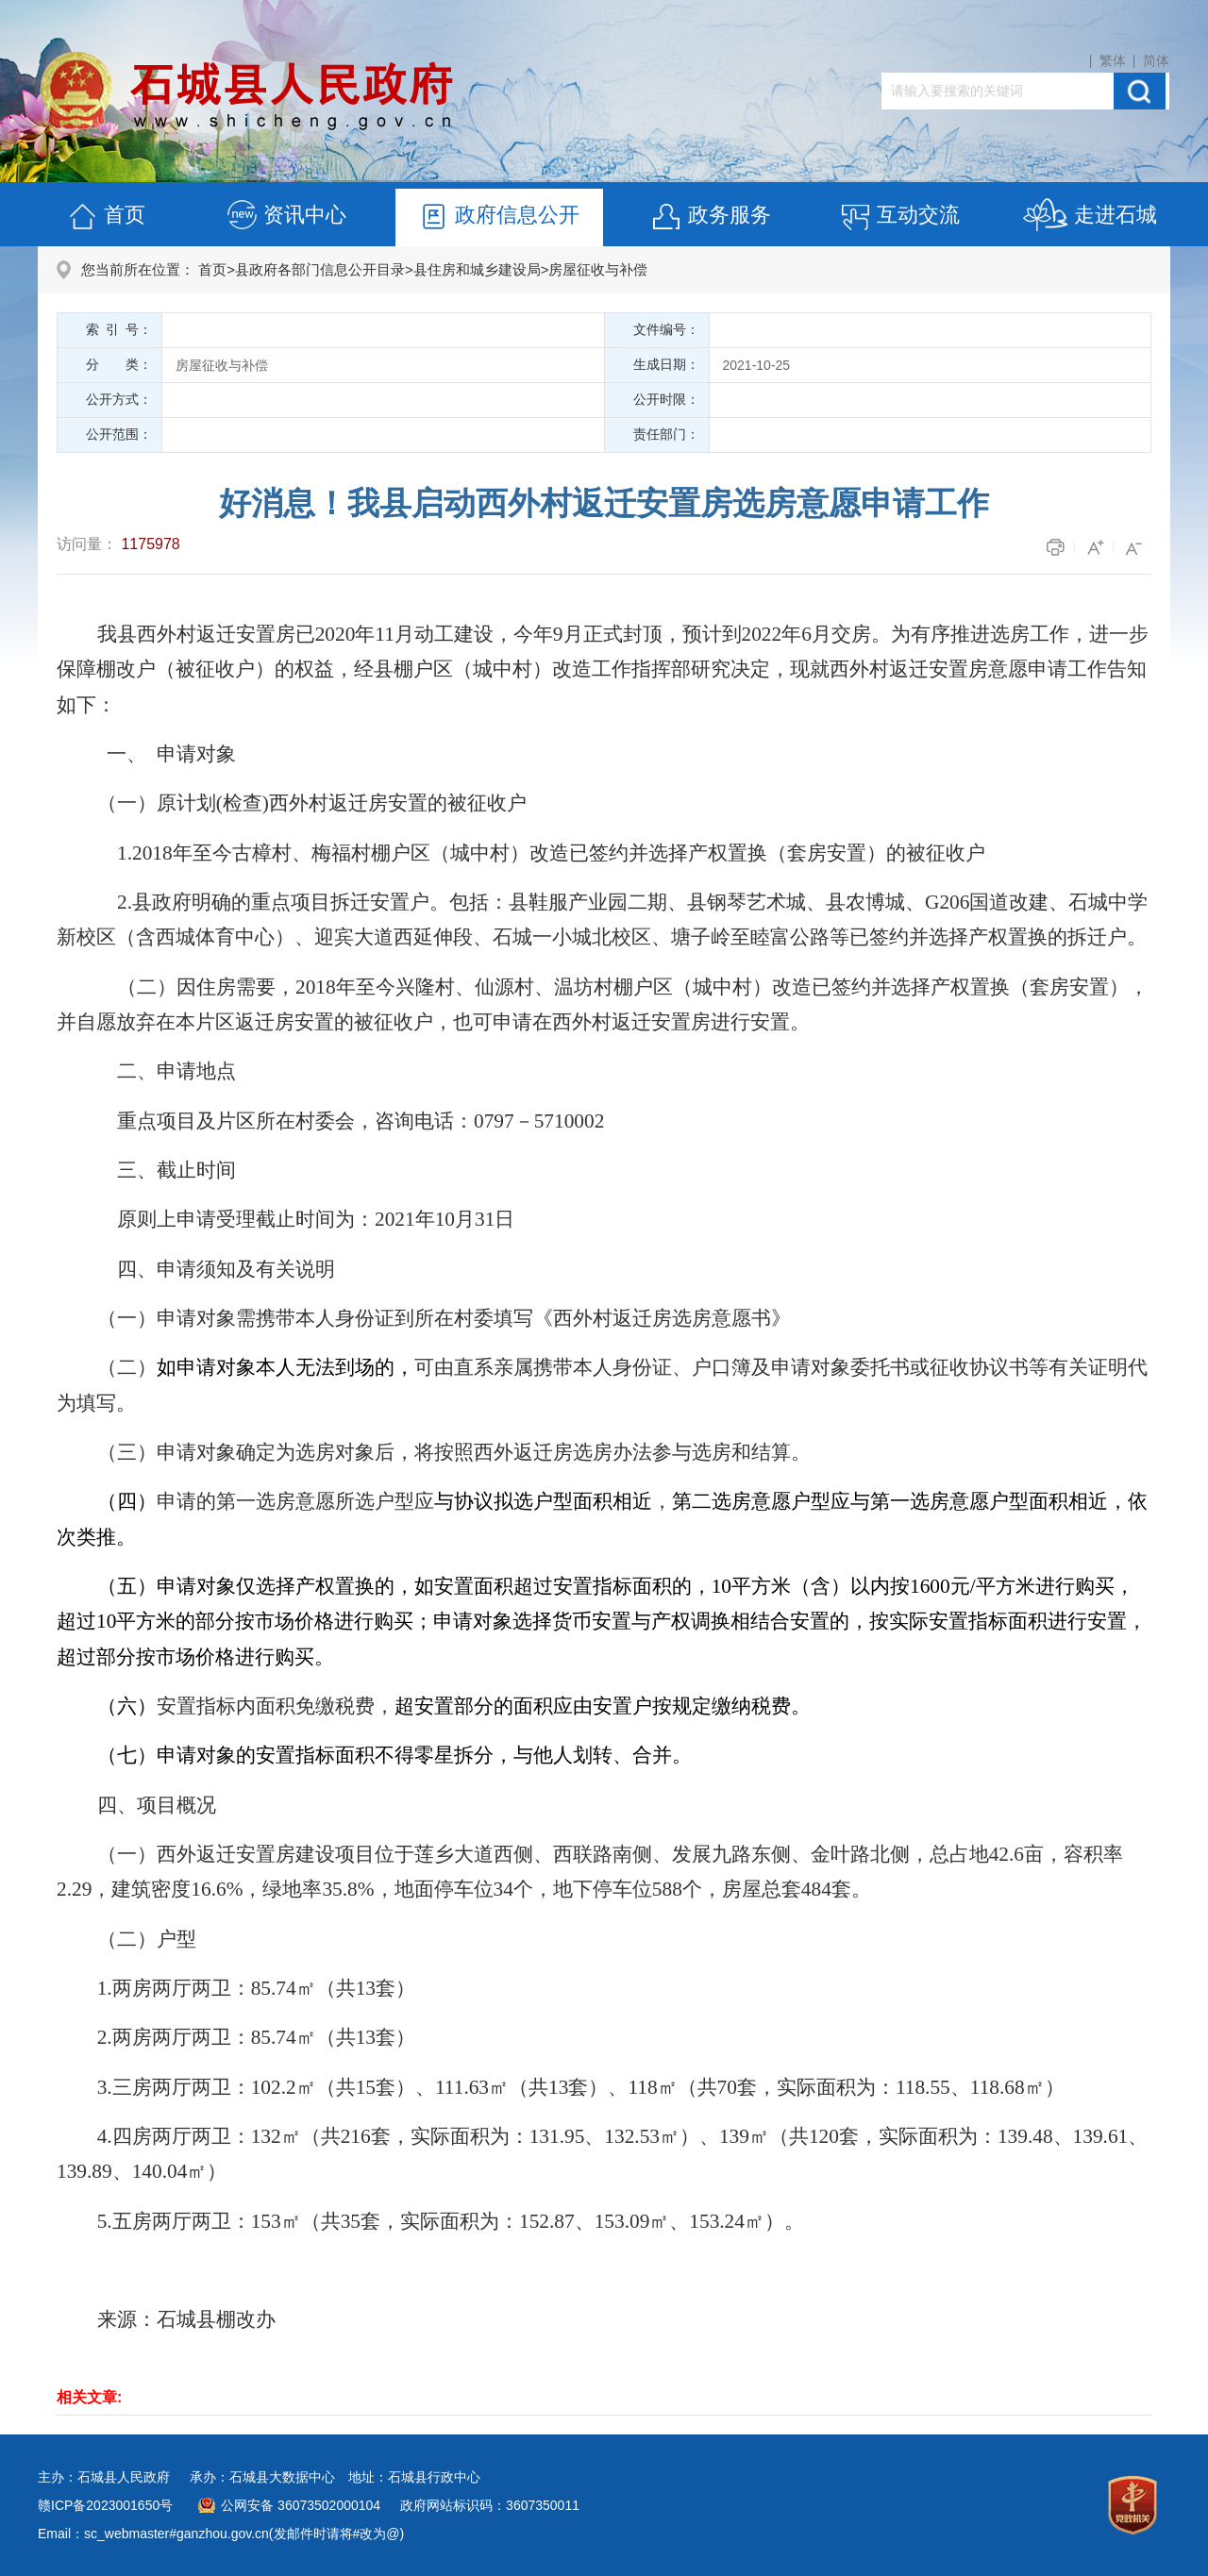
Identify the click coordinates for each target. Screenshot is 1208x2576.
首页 (105, 217)
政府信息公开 (498, 217)
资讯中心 (286, 217)
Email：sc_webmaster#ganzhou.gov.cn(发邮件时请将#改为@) (221, 2533)
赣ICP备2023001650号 (105, 2505)
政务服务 (710, 217)
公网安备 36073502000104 (300, 2505)
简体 (1156, 60)
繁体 (1112, 60)
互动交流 (899, 217)
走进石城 (1089, 217)
